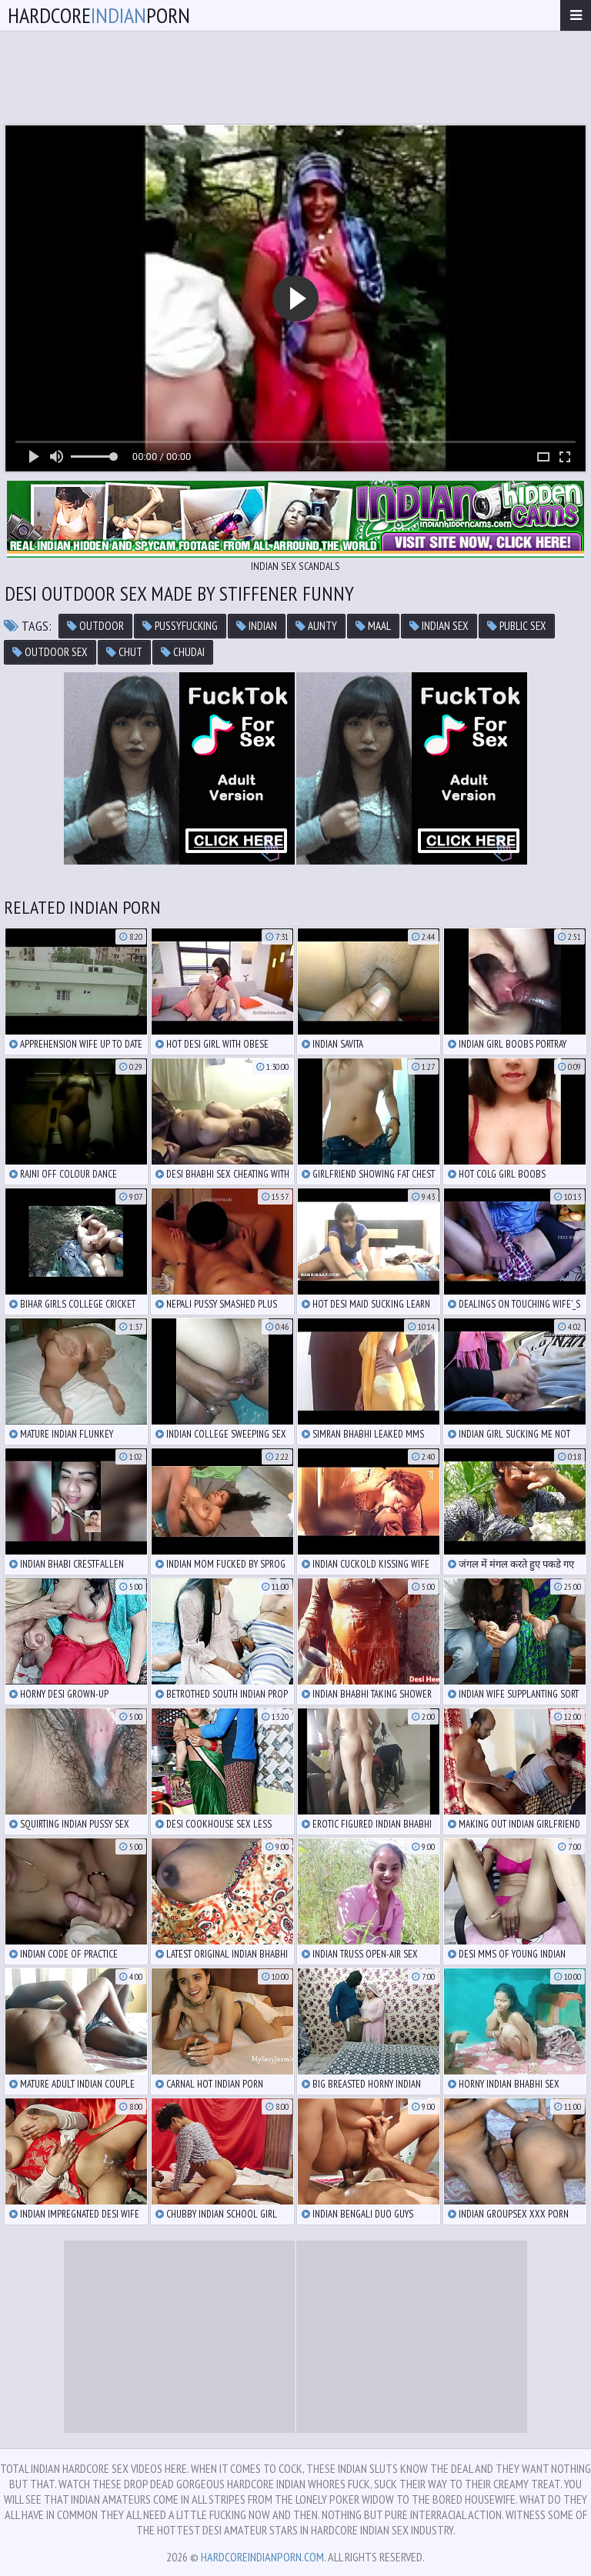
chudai (183, 652)
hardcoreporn (99, 15)
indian (256, 625)
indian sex (439, 625)
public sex (516, 625)
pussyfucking (180, 625)
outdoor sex (50, 652)
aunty (316, 625)
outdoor (95, 625)
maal (373, 625)
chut (124, 652)
